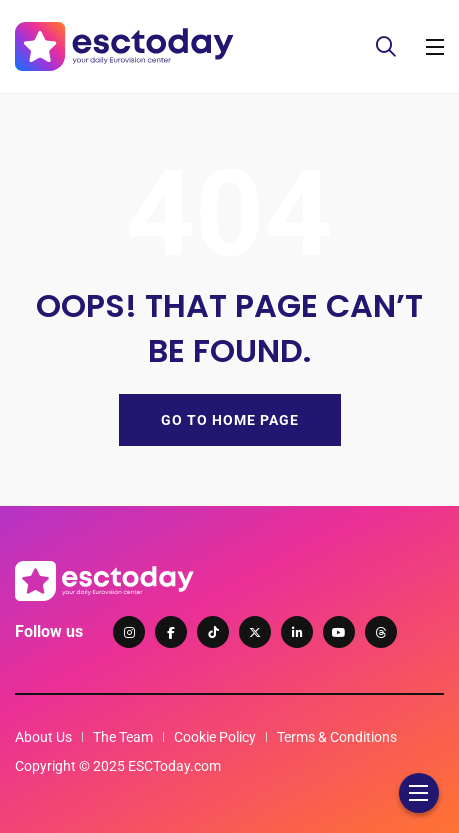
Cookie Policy (215, 737)
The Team (123, 737)
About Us (43, 737)
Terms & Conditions (337, 737)
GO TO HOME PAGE (230, 420)
